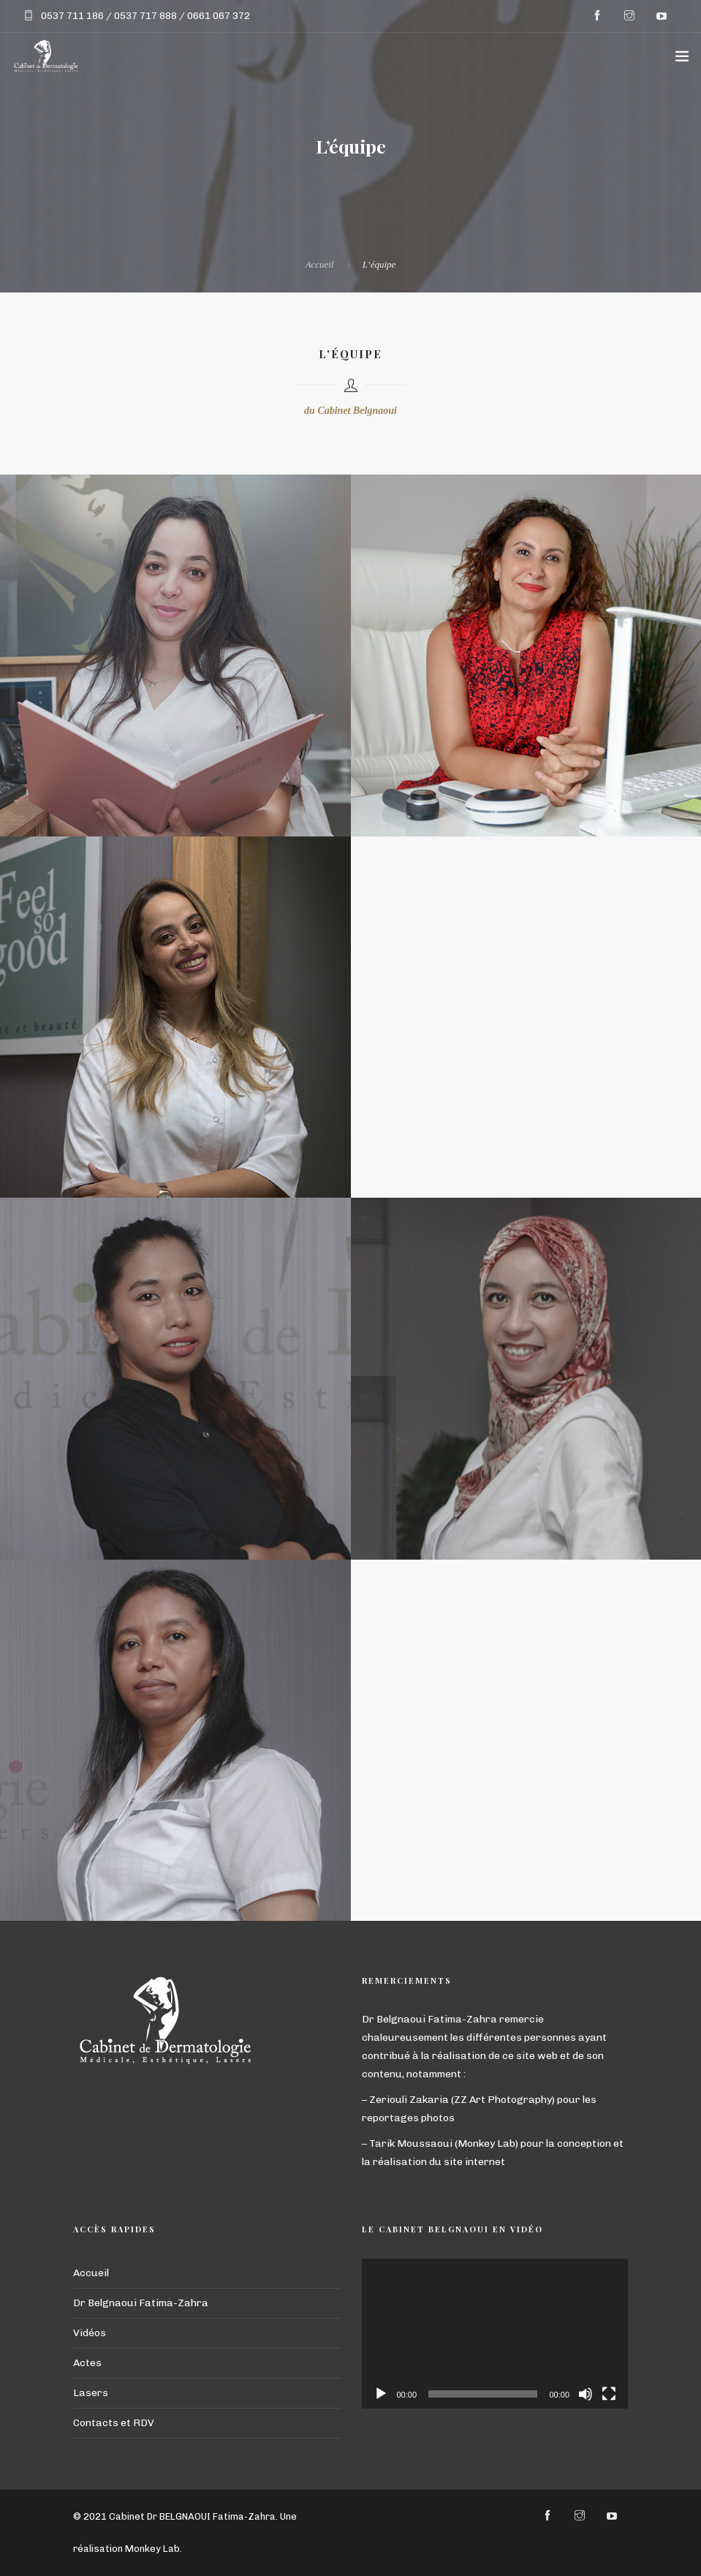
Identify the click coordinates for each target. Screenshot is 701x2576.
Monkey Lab (152, 2548)
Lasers (90, 2393)
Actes (87, 2363)
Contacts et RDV (113, 2423)
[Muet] (585, 2394)
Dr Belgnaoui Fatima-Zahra (140, 2303)
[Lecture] (381, 2394)
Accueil (320, 264)
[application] (495, 2334)
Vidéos (89, 2333)
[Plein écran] (609, 2394)
